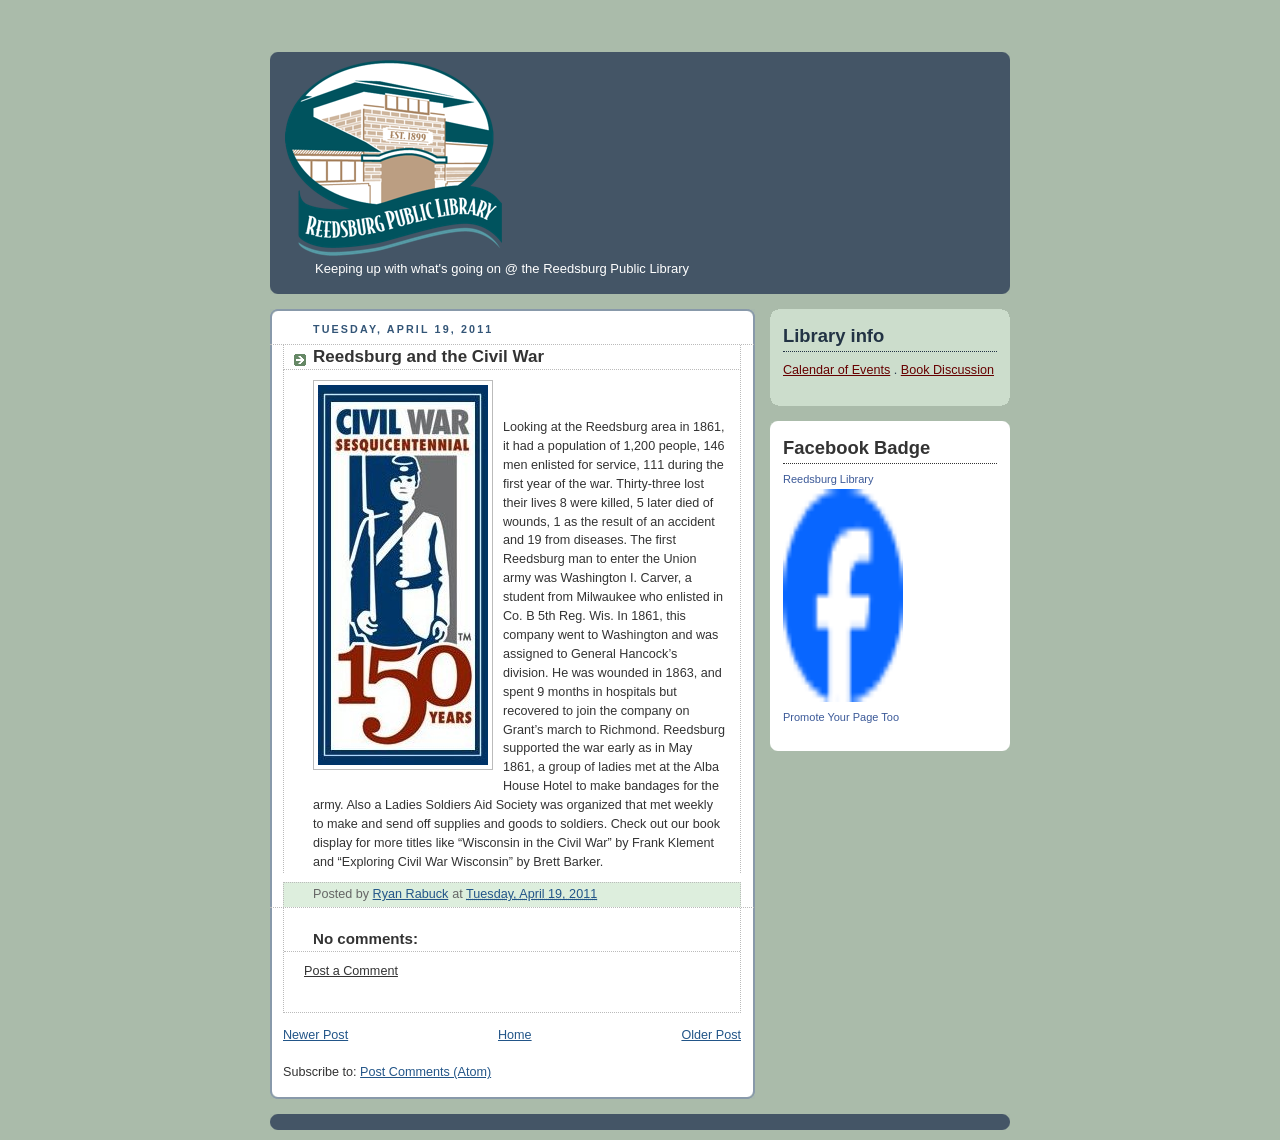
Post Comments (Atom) (425, 1072)
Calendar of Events (836, 370)
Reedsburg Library (828, 479)
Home (515, 1035)
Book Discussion (947, 370)
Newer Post (315, 1035)
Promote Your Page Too (841, 717)
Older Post (711, 1035)
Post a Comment (351, 971)
